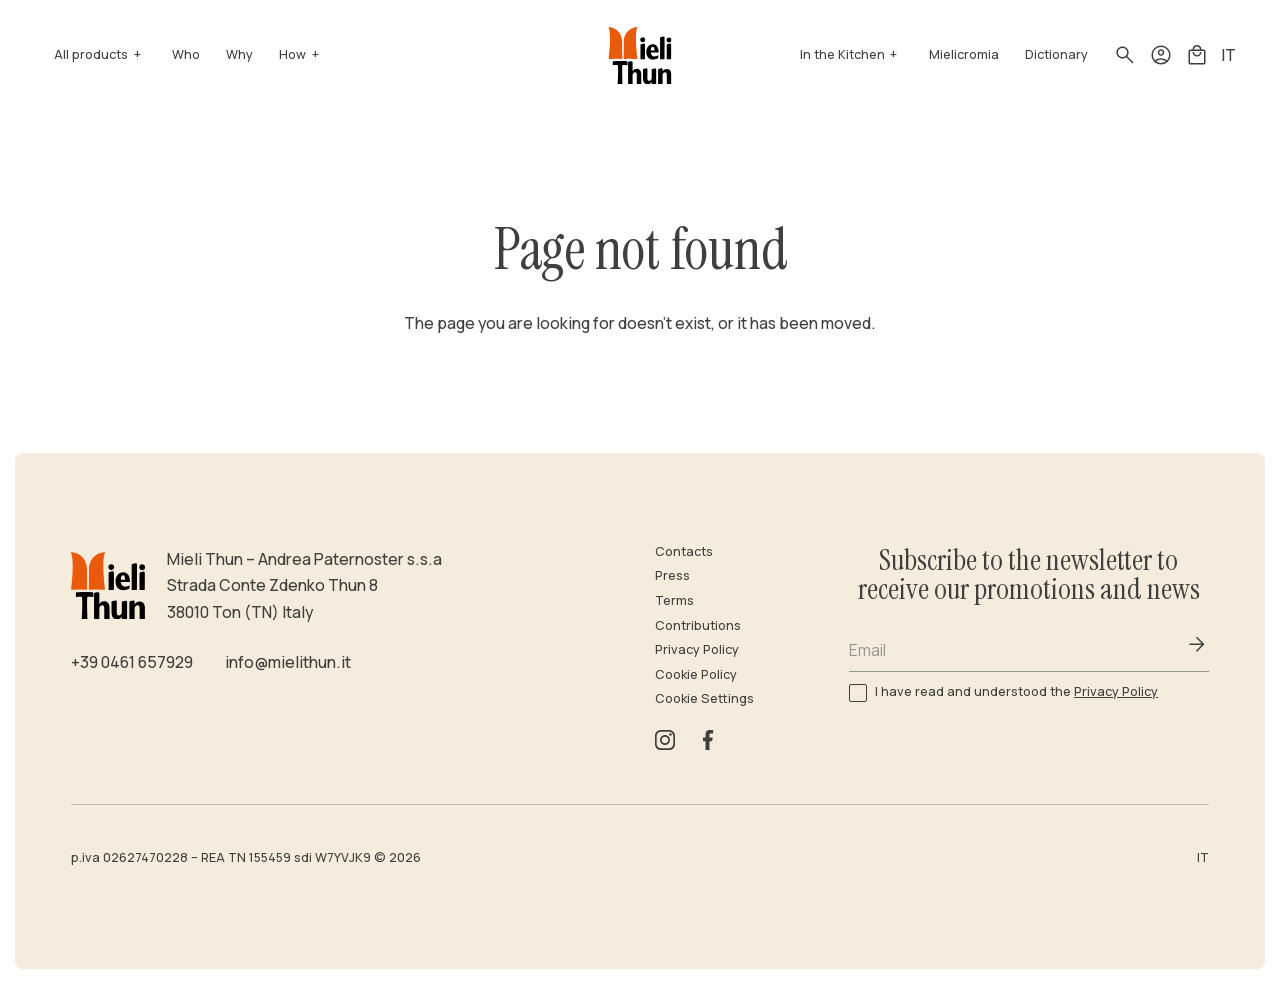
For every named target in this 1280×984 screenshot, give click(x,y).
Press (672, 575)
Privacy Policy (697, 649)
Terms (674, 600)
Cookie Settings (704, 698)
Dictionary (1056, 54)
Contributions (698, 625)
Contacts (684, 551)
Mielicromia (964, 54)
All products (91, 54)
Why (239, 54)
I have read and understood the (1016, 691)
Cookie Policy (696, 674)
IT (1228, 55)
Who (186, 54)
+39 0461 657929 (132, 662)
